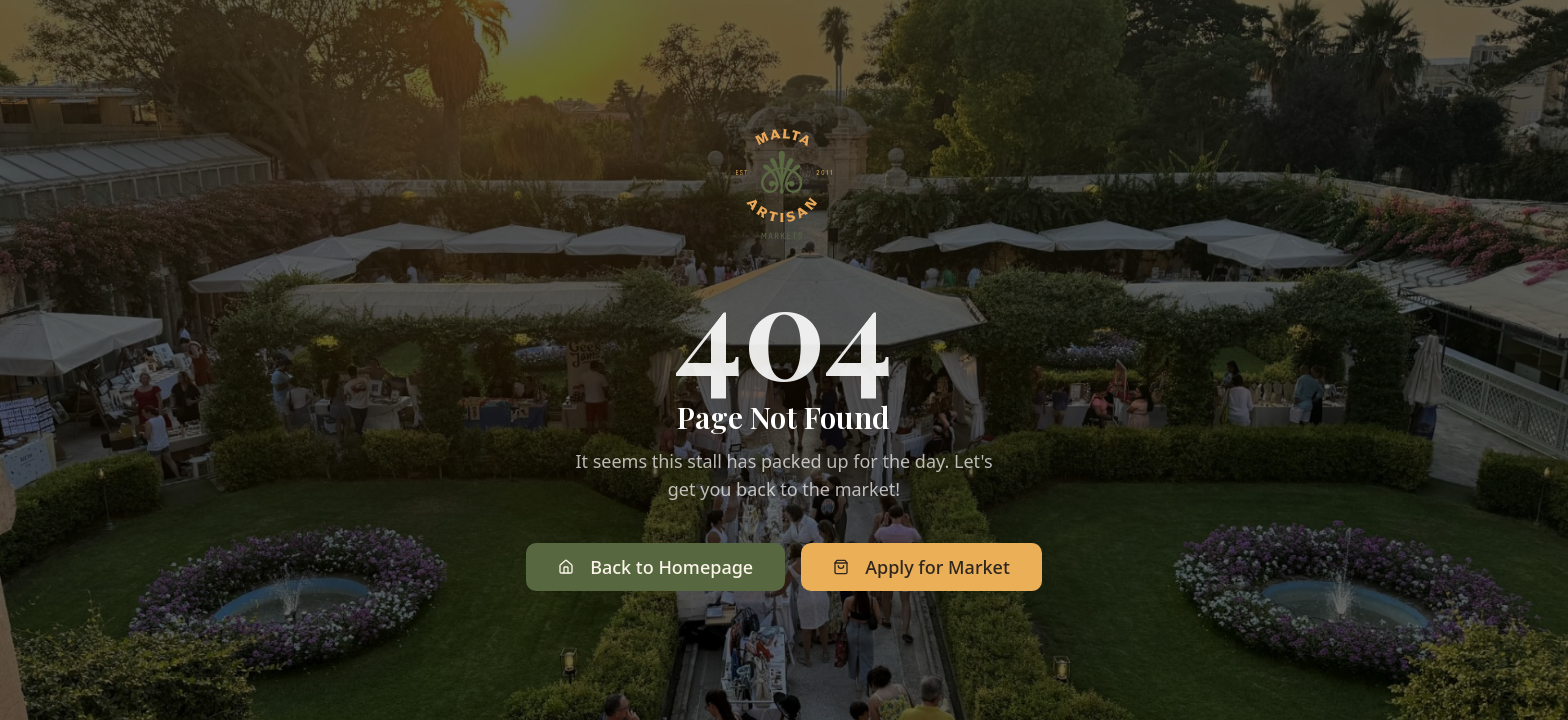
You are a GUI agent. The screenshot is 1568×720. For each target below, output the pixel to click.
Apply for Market (921, 568)
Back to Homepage (655, 568)
